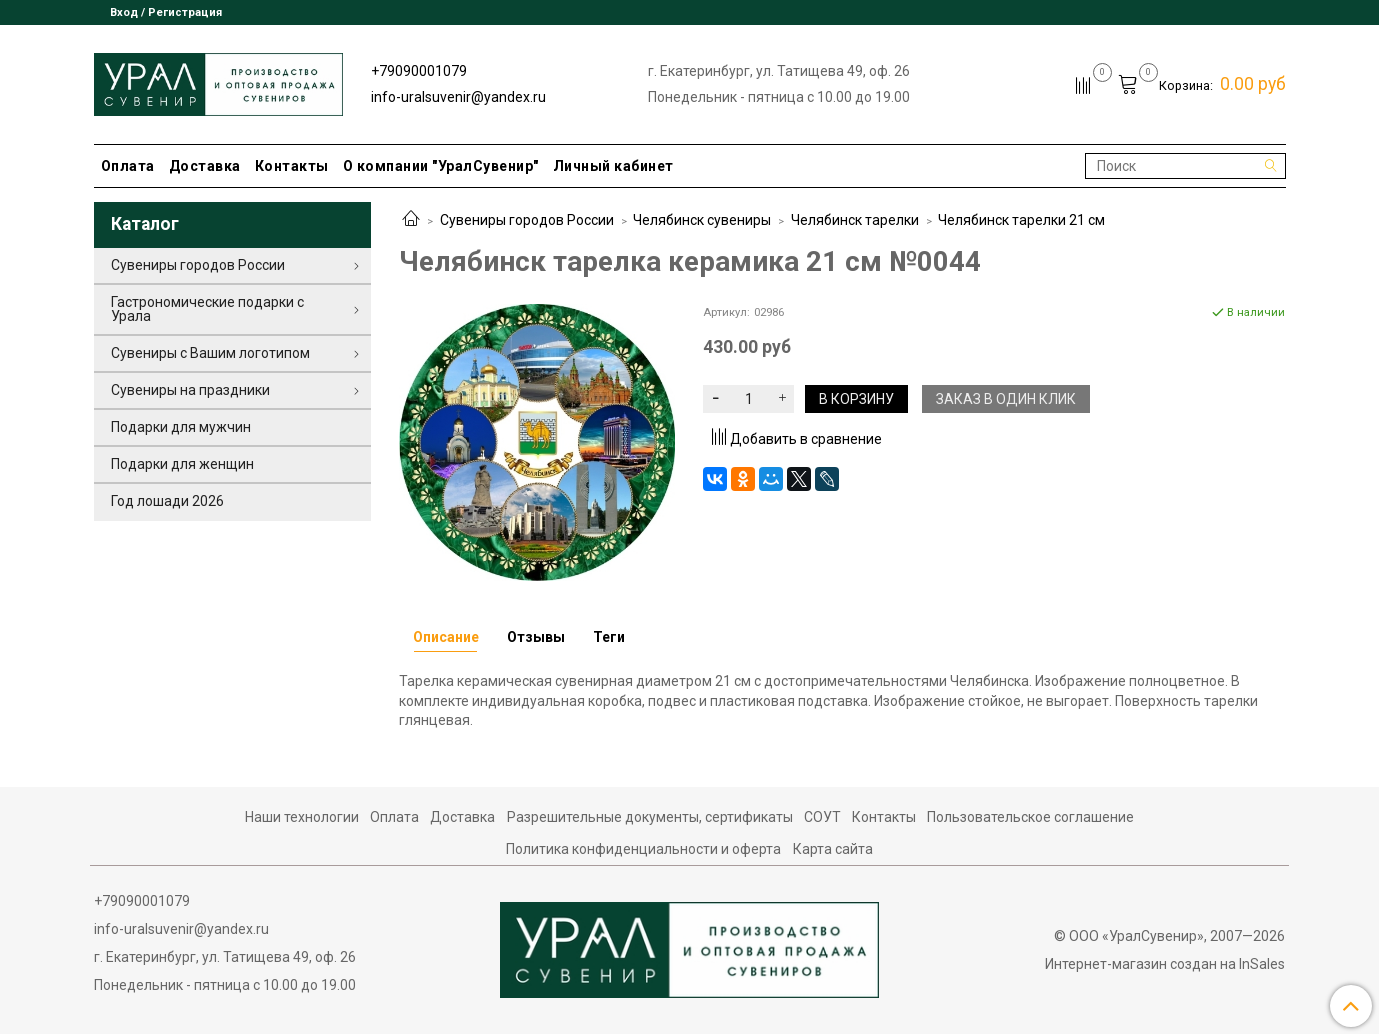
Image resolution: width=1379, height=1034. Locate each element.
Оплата (128, 166)
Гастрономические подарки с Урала (207, 309)
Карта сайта (833, 849)
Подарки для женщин (182, 464)
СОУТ (822, 817)
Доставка (205, 166)
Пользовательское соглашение (1030, 817)
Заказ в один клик (1006, 399)
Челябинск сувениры (702, 220)
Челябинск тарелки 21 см (1021, 220)
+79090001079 (419, 71)
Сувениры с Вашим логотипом (210, 353)
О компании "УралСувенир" (441, 166)
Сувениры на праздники (190, 390)
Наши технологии (302, 817)
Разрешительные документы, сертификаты (650, 817)
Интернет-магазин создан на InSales (1165, 964)
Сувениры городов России (527, 220)
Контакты (292, 166)
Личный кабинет (613, 166)
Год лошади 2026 (167, 501)
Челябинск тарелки (855, 220)
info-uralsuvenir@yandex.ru (458, 97)
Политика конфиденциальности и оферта (643, 849)
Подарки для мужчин (181, 427)
